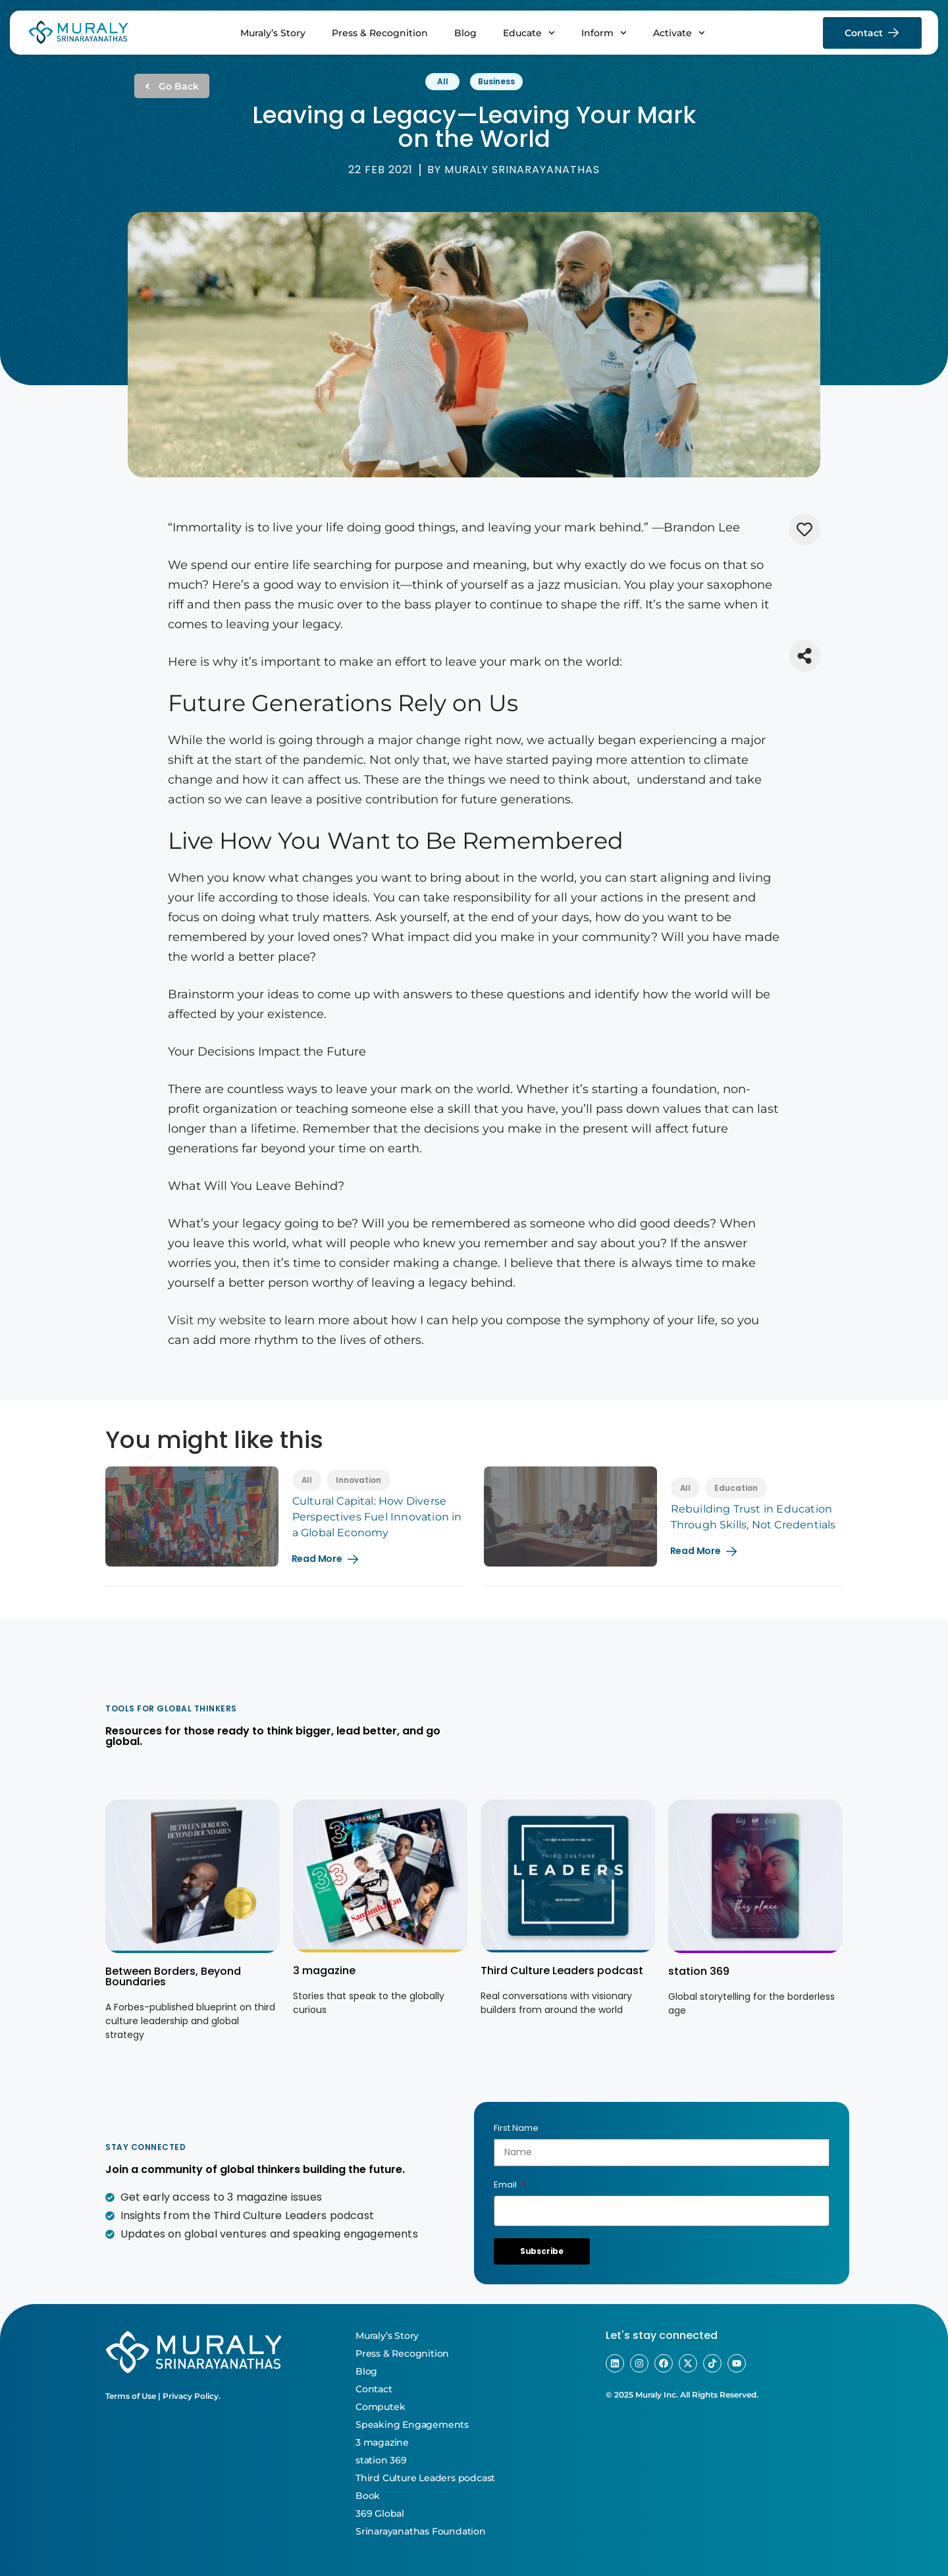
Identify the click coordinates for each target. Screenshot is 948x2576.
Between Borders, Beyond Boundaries (173, 1976)
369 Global (380, 2513)
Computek (380, 2407)
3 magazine (324, 1970)
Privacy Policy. (192, 2396)
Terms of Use (130, 2396)
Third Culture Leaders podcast (562, 1970)
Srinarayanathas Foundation (421, 2531)
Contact (374, 2389)
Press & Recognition (380, 33)
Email (506, 2184)
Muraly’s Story (272, 33)
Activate (679, 33)
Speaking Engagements (412, 2424)
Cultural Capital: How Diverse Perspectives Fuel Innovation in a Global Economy (377, 1517)
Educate (529, 33)
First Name (516, 2128)
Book (368, 2495)
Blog (465, 33)
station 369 (698, 1971)
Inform (604, 33)
